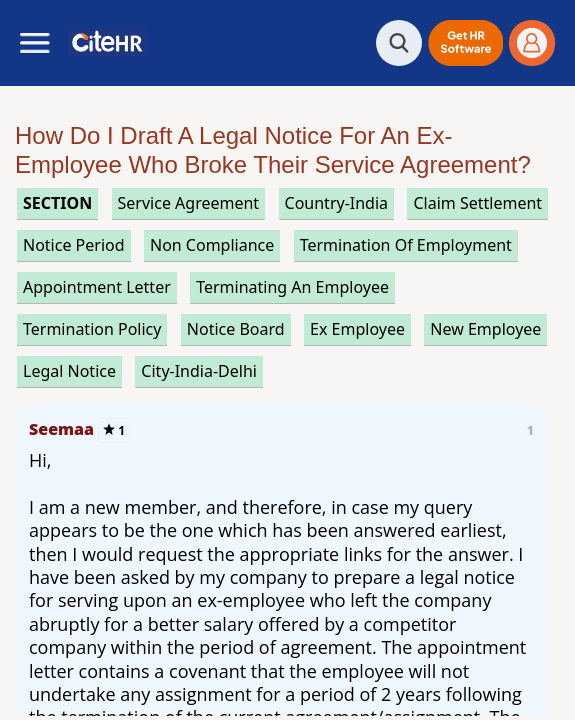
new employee (485, 329)
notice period (74, 245)
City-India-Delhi (199, 371)
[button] (465, 43)
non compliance (212, 245)
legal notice (69, 371)
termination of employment (406, 245)
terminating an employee (292, 287)
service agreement (189, 203)
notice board (236, 329)
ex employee (357, 329)
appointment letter (97, 287)
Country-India (337, 203)
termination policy (92, 329)
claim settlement (477, 203)
